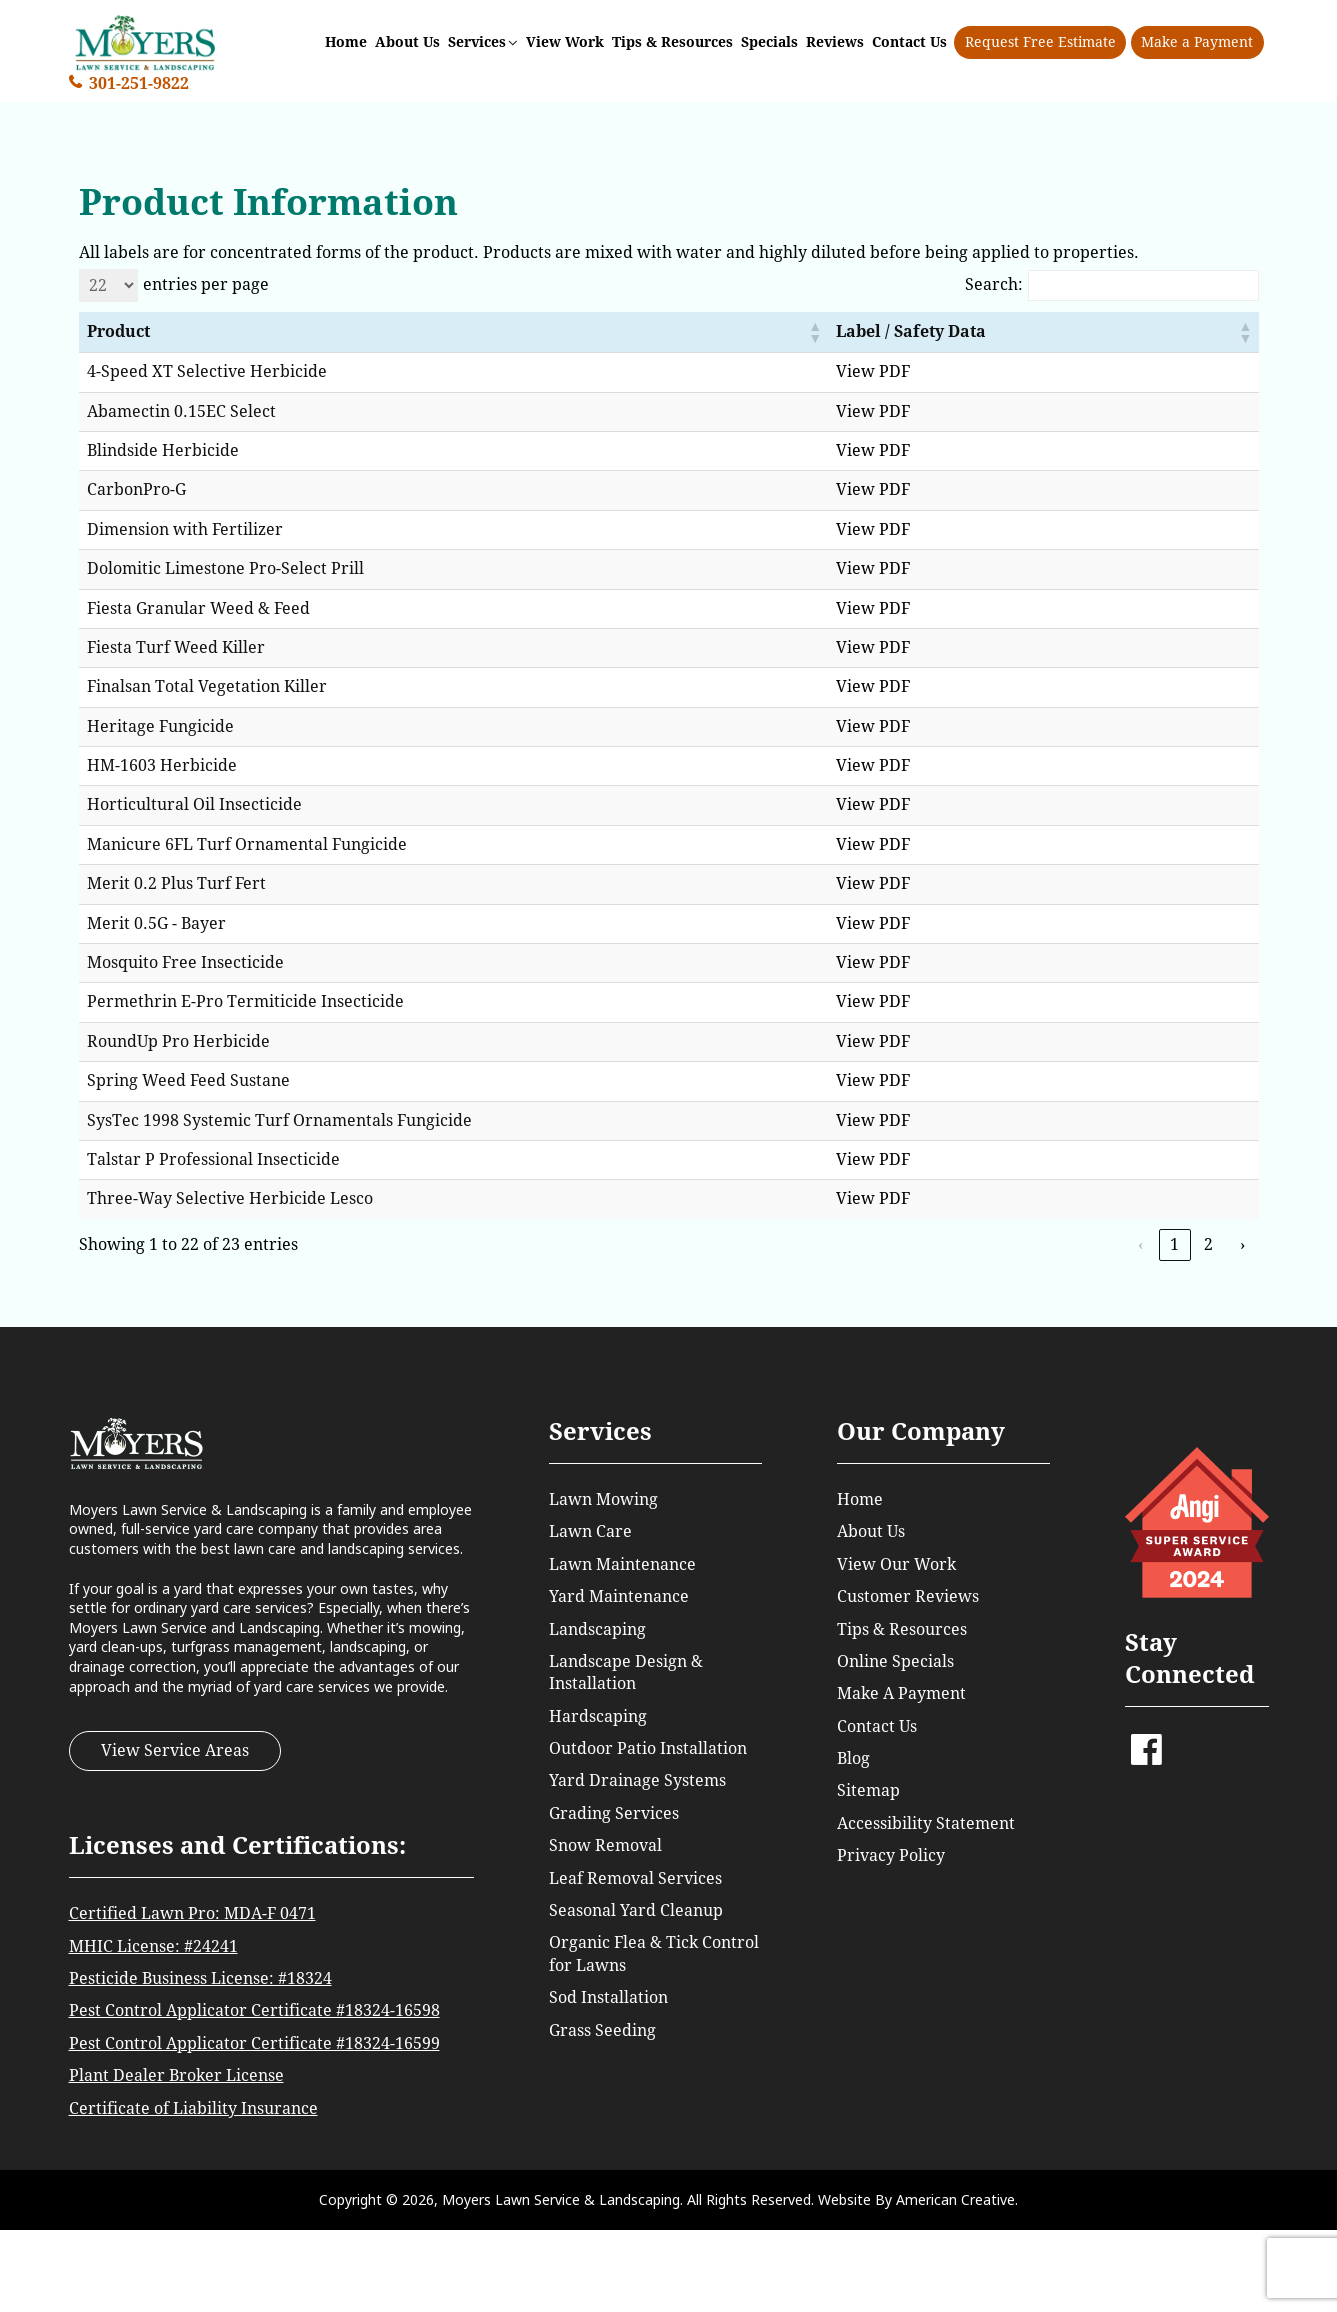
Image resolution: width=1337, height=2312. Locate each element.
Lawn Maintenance (622, 1564)
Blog (853, 1758)
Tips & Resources (902, 1629)
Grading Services (614, 1813)
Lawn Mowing (603, 1499)
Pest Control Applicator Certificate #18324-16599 (254, 2043)
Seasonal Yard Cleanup (636, 1910)
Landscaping (597, 1629)
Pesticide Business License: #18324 (200, 1978)
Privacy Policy (891, 1855)
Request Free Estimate (1041, 41)
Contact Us (877, 1726)
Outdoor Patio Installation (648, 1748)
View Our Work (896, 1564)
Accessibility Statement (926, 1823)
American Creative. (957, 2199)
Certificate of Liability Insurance (193, 2108)
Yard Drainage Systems (637, 1780)
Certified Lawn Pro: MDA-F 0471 (192, 1913)
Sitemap (868, 1790)
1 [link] (1174, 1244)
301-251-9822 (139, 81)
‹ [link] (1140, 1244)
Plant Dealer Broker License (176, 2075)
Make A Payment (901, 1693)
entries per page (206, 284)
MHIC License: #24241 (153, 1946)
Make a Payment (1198, 41)
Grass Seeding (602, 2030)
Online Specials (895, 1661)
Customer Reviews (908, 1596)
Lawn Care (590, 1531)
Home (860, 1499)
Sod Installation (608, 1997)
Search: (994, 284)
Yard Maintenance (619, 1596)
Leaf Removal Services (635, 1878)
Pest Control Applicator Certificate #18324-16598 (254, 2010)
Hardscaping (598, 1716)
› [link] (1242, 1244)
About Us (871, 1531)
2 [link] (1208, 1244)
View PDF (935, 371)
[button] (876, 332)
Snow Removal (605, 1845)
